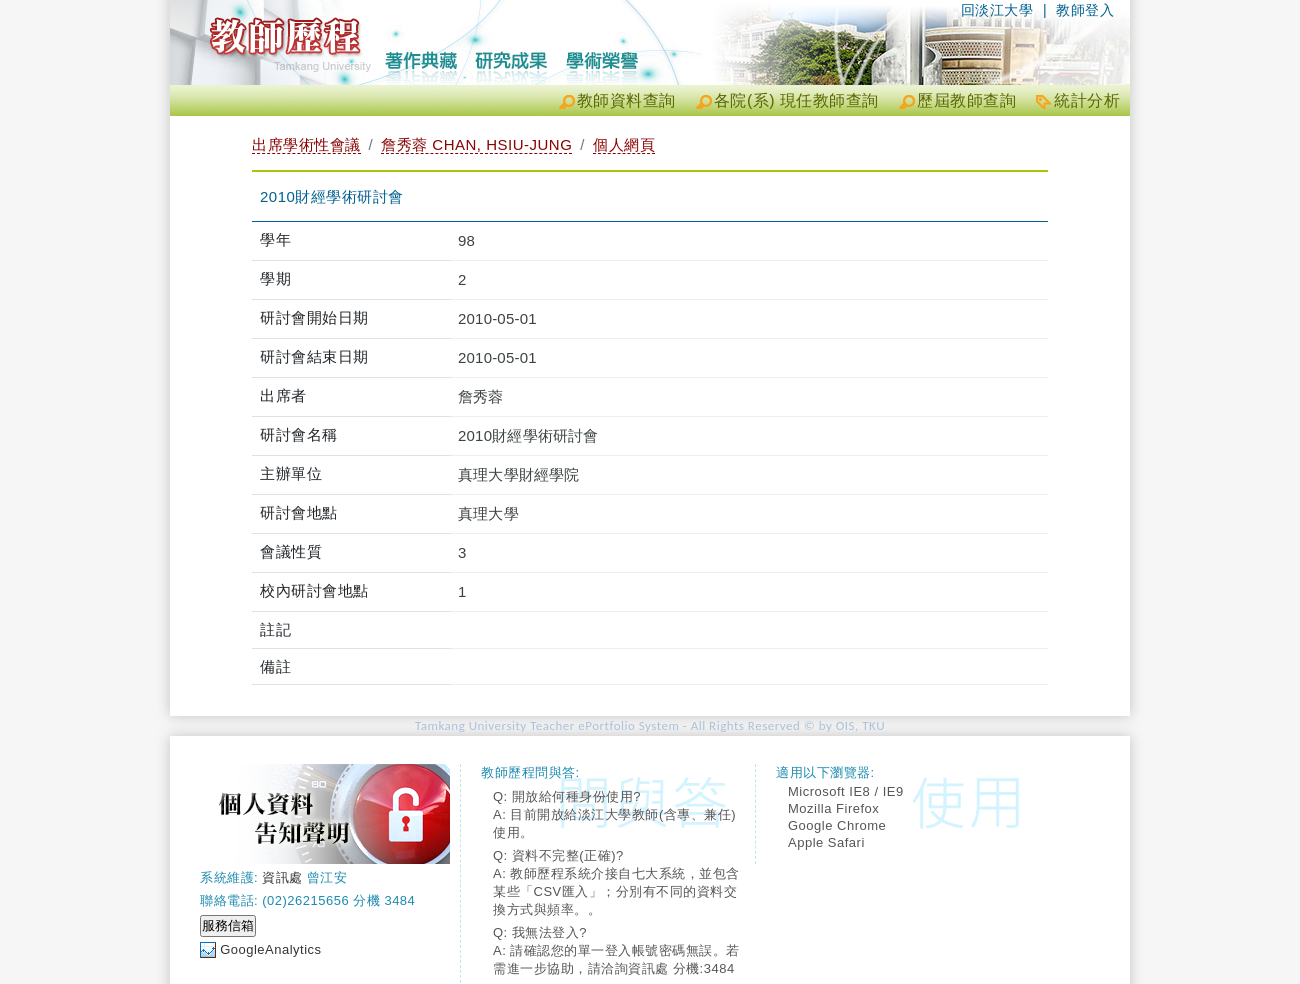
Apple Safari (826, 842)
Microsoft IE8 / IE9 (846, 791)
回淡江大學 (997, 10)
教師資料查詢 (626, 100)
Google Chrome (837, 825)
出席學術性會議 (306, 144)
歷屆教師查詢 (966, 100)
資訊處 (282, 877)
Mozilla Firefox (833, 808)
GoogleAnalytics (270, 949)
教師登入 (1085, 10)
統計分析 (1087, 100)
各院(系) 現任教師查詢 (796, 100)
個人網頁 (624, 144)
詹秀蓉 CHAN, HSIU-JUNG (476, 144)
